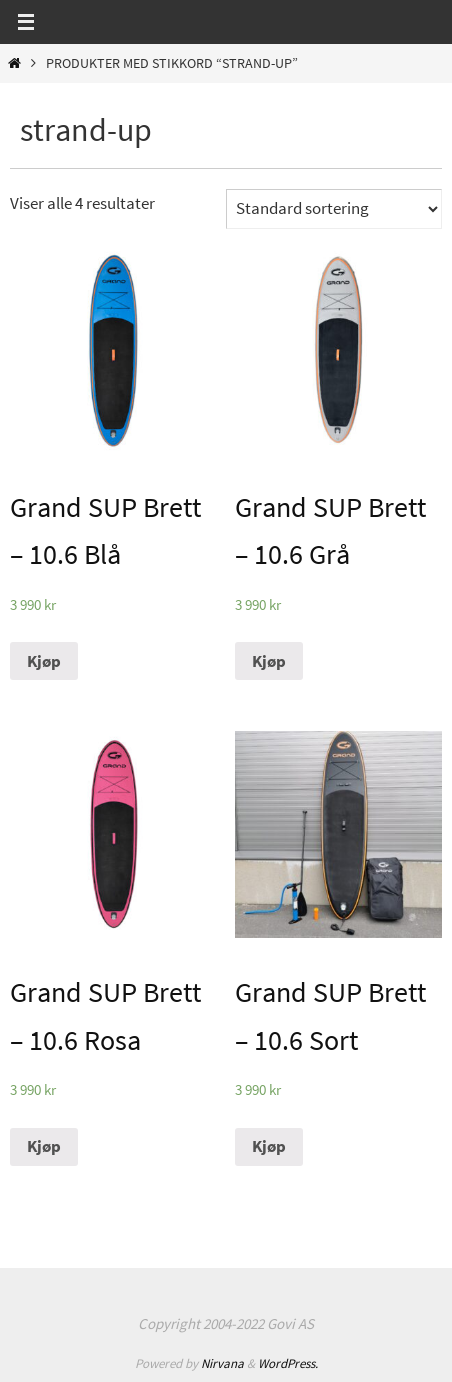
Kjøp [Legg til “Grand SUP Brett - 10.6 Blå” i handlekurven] (44, 661)
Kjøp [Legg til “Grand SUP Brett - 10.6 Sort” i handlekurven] (269, 1146)
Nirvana (222, 1363)
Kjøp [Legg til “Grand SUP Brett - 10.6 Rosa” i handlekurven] (44, 1146)
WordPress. (288, 1363)
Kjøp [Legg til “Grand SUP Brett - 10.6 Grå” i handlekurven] (269, 661)
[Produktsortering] (334, 209)
